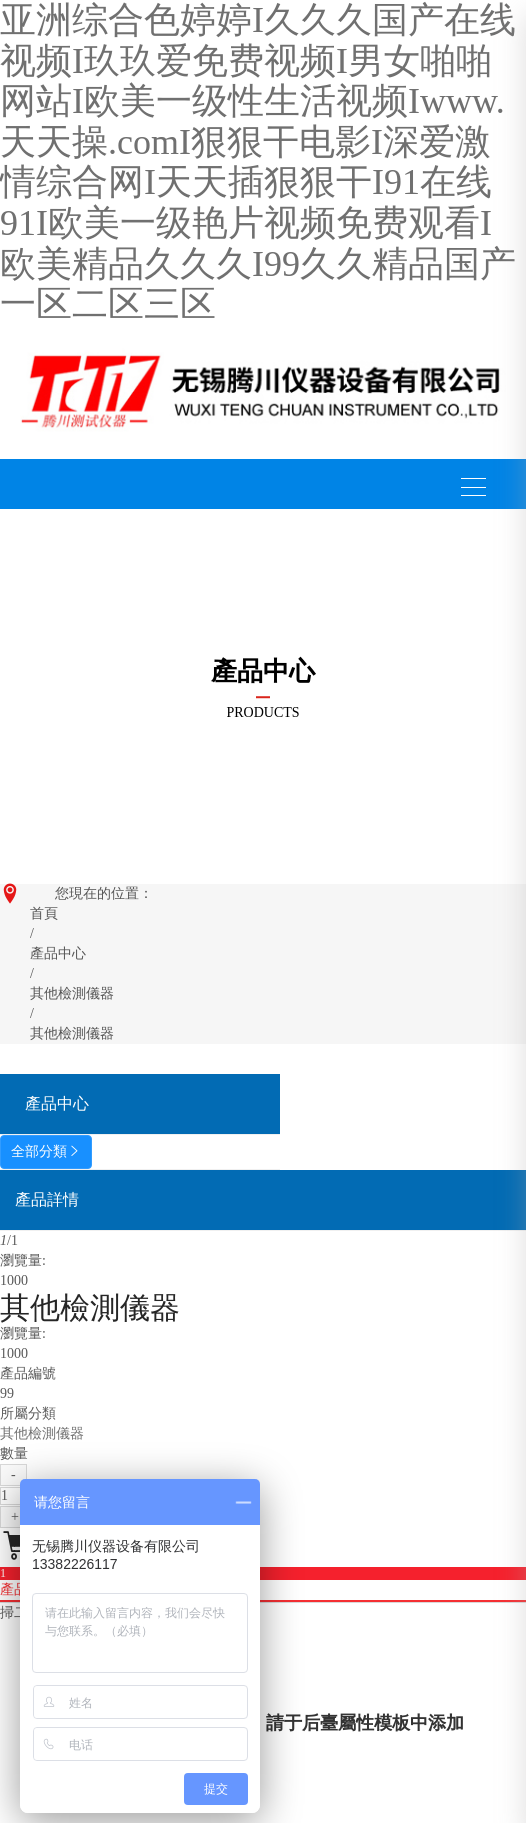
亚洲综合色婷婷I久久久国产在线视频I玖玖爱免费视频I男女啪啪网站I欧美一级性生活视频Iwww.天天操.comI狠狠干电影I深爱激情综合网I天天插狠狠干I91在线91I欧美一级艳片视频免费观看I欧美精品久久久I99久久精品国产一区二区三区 (258, 162)
